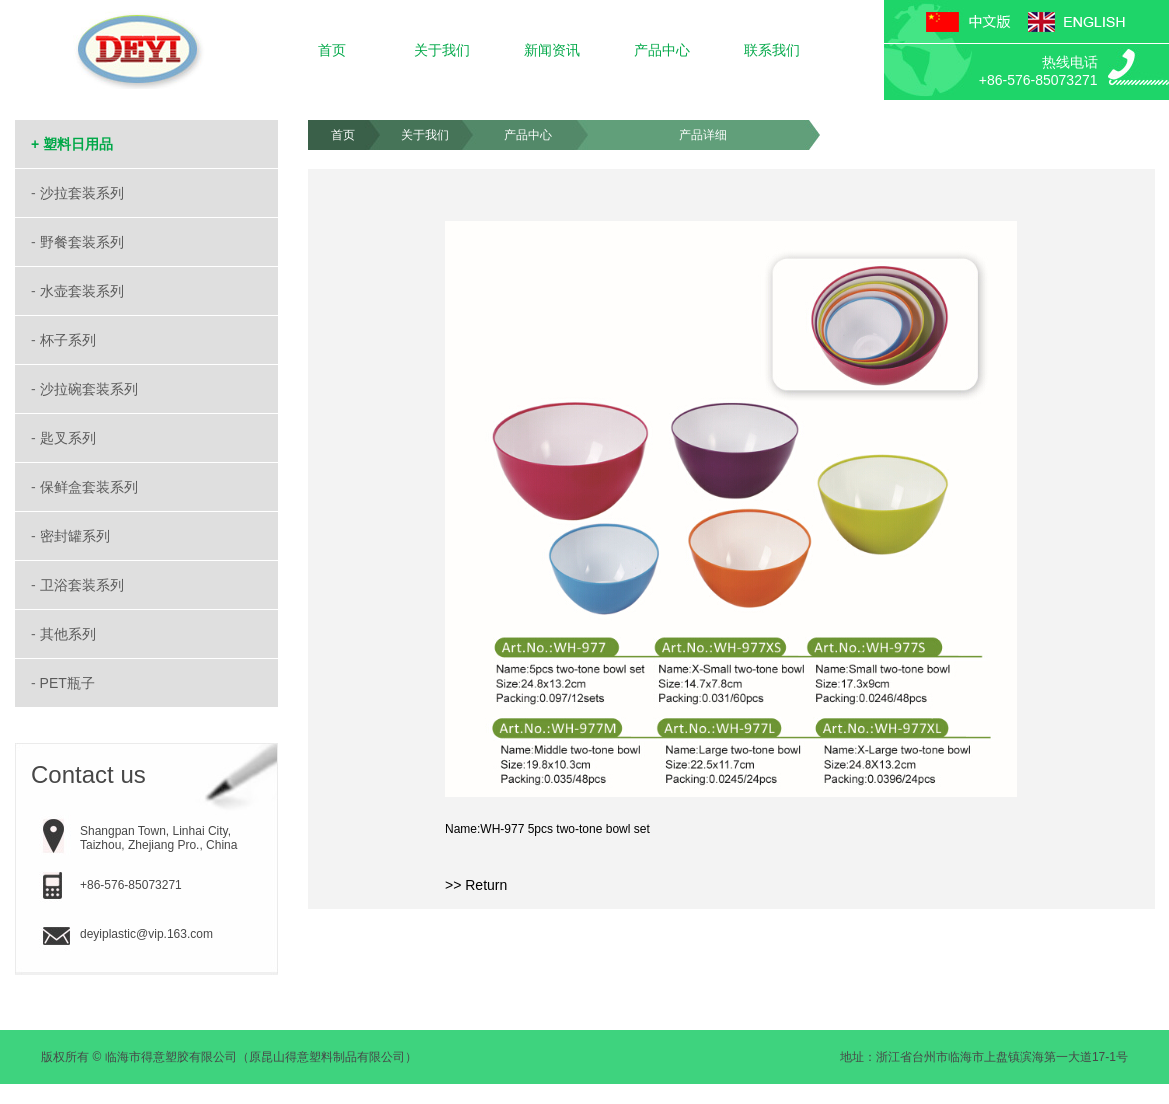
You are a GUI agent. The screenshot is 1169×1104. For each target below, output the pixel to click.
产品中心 (662, 50)
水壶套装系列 (84, 291)
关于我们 (442, 50)
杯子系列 (70, 340)
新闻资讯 (552, 50)
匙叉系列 (70, 438)
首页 (332, 50)
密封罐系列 (77, 536)
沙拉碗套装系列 (91, 389)
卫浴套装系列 (84, 585)
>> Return (476, 885)
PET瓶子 (69, 683)
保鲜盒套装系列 (91, 487)
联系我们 (772, 50)
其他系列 (70, 634)
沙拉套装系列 (84, 193)
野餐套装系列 (84, 242)
